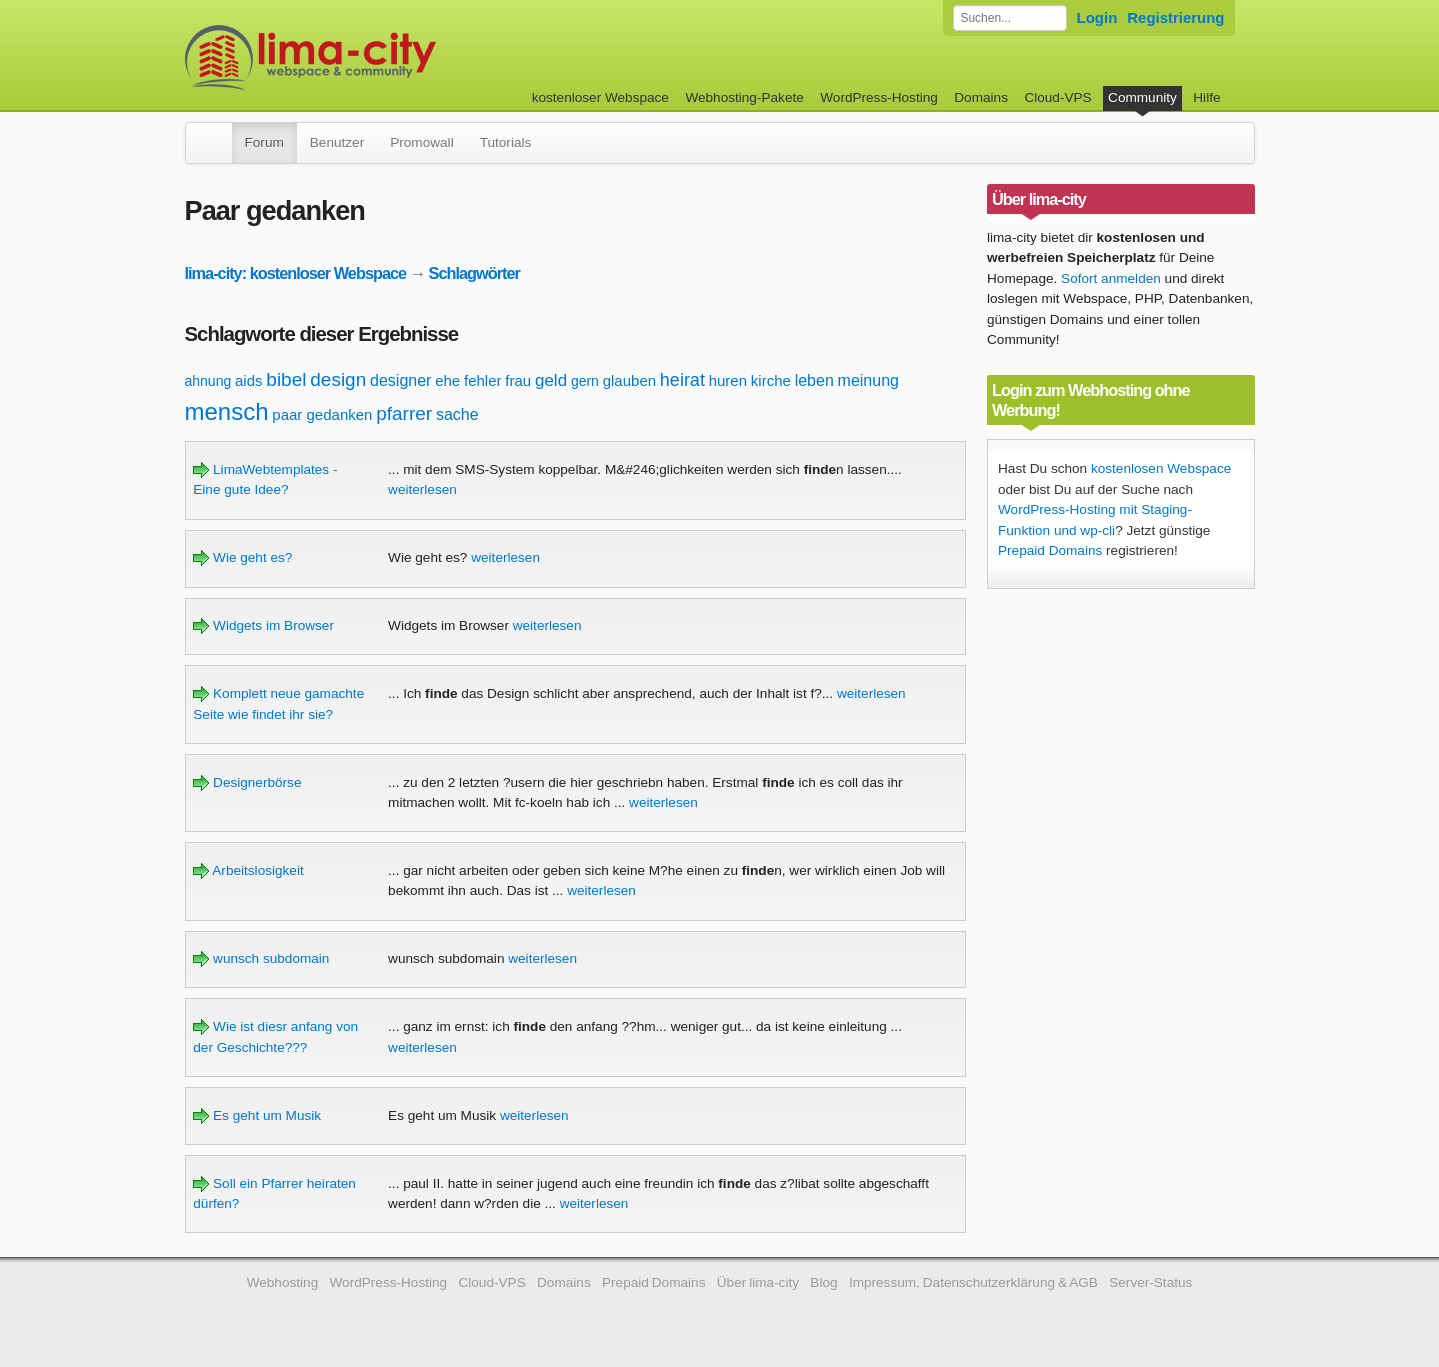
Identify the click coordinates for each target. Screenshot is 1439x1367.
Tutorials (506, 142)
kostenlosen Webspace (1161, 468)
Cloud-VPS (1057, 97)
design (338, 379)
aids (249, 380)
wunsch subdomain (261, 958)
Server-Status (1150, 1282)
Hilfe (1206, 97)
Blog (823, 1282)
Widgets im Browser (263, 625)
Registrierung (1175, 17)
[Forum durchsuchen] (1010, 18)
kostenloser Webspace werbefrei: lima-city (385, 57)
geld (551, 380)
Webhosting (283, 1282)
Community (1142, 97)
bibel (286, 379)
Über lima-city (758, 1282)
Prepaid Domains (1050, 550)
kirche (771, 380)
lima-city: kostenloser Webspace (296, 273)
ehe (447, 380)
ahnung (208, 381)
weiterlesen (422, 489)
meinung (868, 380)
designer (400, 380)
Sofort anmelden (1111, 278)
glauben (629, 380)
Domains (981, 97)
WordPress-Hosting (879, 97)
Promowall (421, 142)
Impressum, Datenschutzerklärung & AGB (973, 1282)
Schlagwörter (474, 273)
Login (1097, 17)
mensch (227, 411)
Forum (264, 142)
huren (728, 380)
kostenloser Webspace (600, 97)
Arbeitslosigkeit (248, 870)
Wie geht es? (242, 557)
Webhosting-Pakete (744, 97)
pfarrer (404, 413)
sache (457, 414)
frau (518, 380)
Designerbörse (247, 782)
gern (585, 381)
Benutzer (337, 142)
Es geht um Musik (257, 1115)
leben (814, 380)
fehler (483, 380)
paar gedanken (322, 414)
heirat (682, 380)
